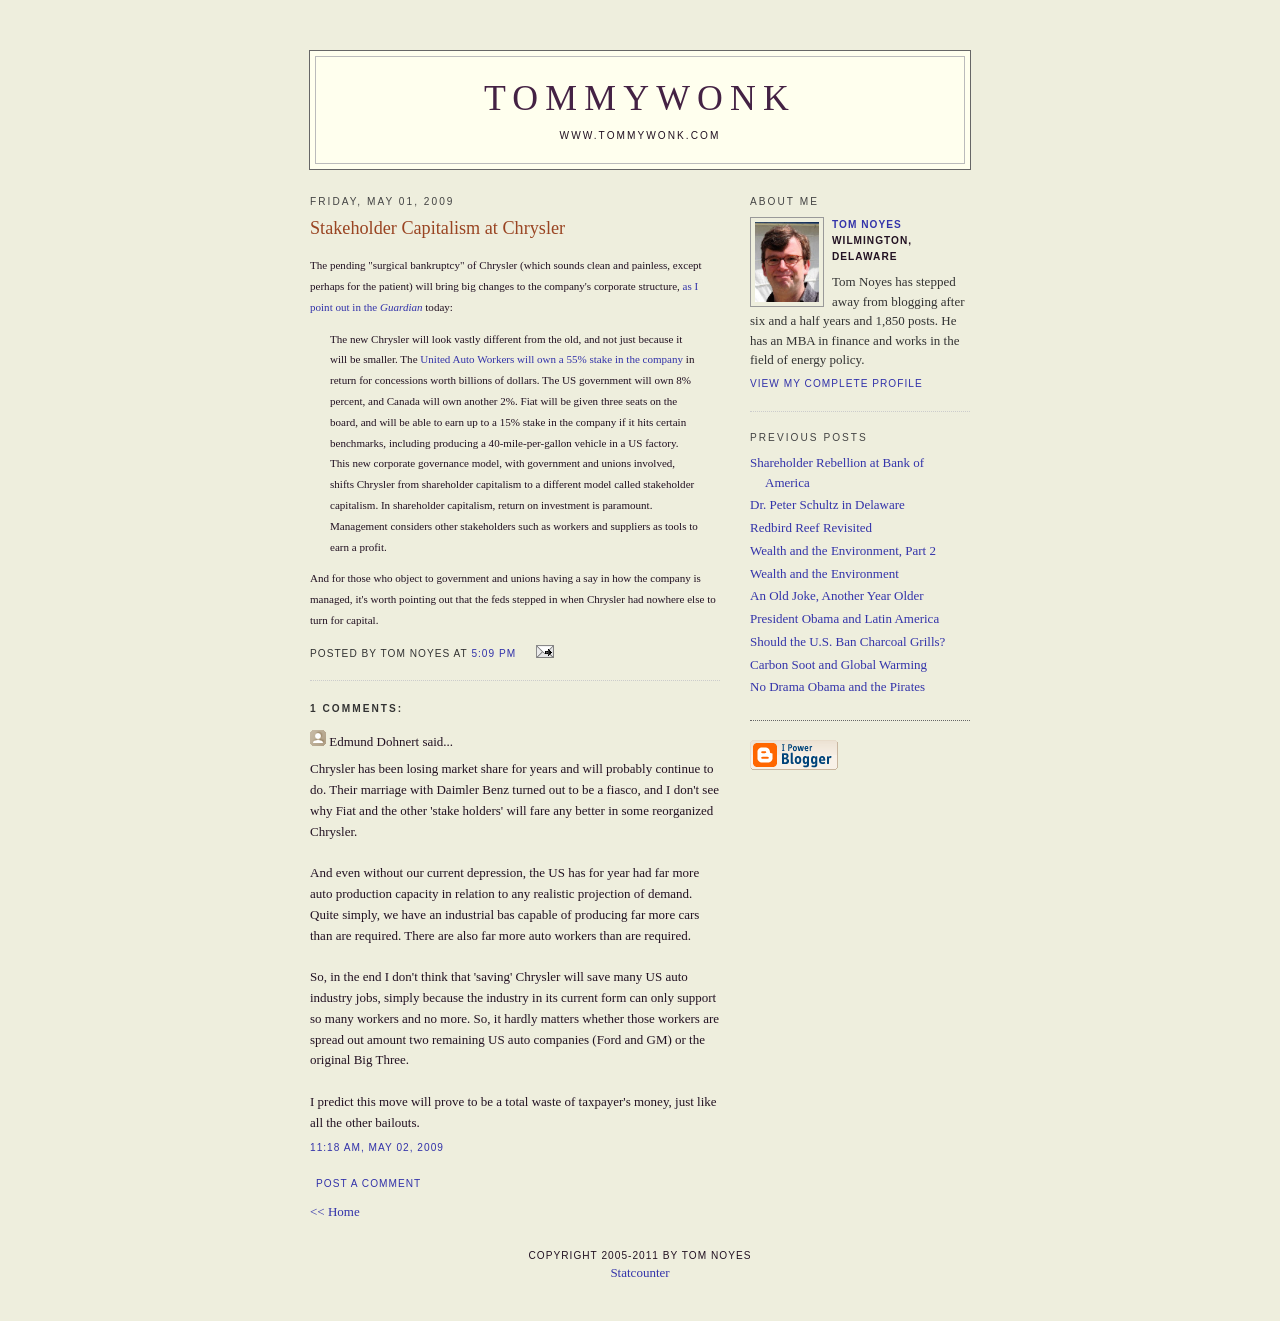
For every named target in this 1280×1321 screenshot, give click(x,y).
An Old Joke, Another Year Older (837, 595)
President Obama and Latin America (844, 618)
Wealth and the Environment (824, 573)
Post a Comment (368, 1183)
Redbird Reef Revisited (811, 527)
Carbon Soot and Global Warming (838, 664)
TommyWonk (640, 98)
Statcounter (639, 1272)
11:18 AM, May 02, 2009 (377, 1147)
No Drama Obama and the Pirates (837, 686)
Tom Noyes (867, 224)
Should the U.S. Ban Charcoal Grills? (847, 641)
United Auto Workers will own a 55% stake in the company (551, 359)
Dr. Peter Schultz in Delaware (827, 504)
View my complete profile (836, 383)
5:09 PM (493, 653)
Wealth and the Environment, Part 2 (843, 550)
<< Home (335, 1211)
